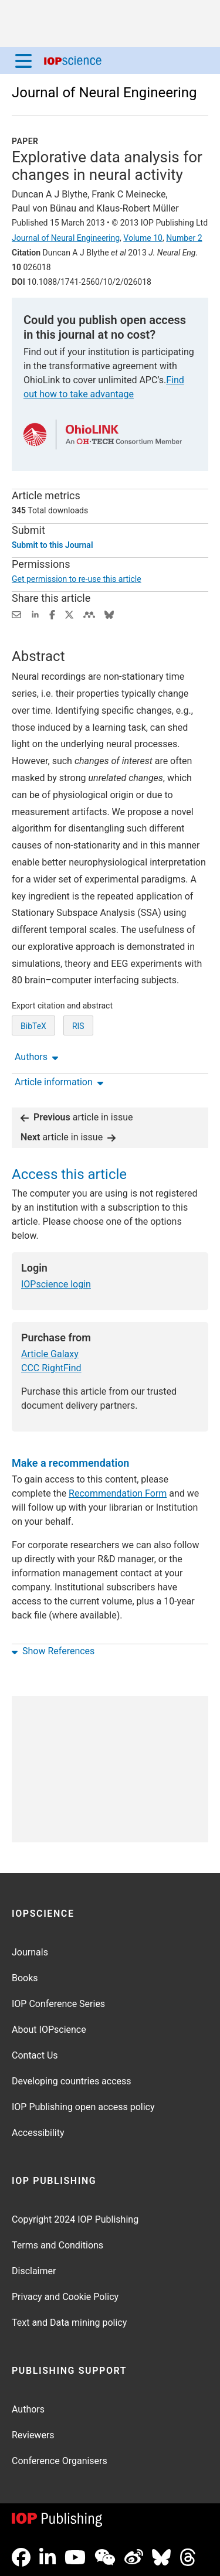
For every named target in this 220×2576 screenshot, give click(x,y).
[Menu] (23, 60)
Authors (28, 2409)
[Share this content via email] (16, 613)
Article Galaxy (50, 1353)
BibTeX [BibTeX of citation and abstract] (33, 1026)
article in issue (77, 1117)
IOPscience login (56, 1284)
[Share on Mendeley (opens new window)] (89, 613)
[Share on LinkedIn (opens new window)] (35, 613)
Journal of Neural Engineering (104, 92)
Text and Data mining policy (69, 2322)
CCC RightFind (51, 1368)
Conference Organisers (59, 2460)
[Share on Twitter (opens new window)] (69, 613)
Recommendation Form (118, 1493)
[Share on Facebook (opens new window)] (52, 613)
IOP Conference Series (58, 2003)
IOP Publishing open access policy (83, 2106)
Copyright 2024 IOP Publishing (75, 2219)
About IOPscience (49, 2029)
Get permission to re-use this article (76, 579)
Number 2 (184, 238)
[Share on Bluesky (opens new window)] (109, 613)
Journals (30, 1952)
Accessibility (38, 2132)
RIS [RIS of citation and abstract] (78, 1026)
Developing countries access (71, 2081)
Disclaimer (34, 2271)
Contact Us (35, 2055)
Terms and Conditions (57, 2245)
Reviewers (33, 2435)
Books (25, 1978)
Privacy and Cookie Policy (65, 2296)
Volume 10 (143, 238)
